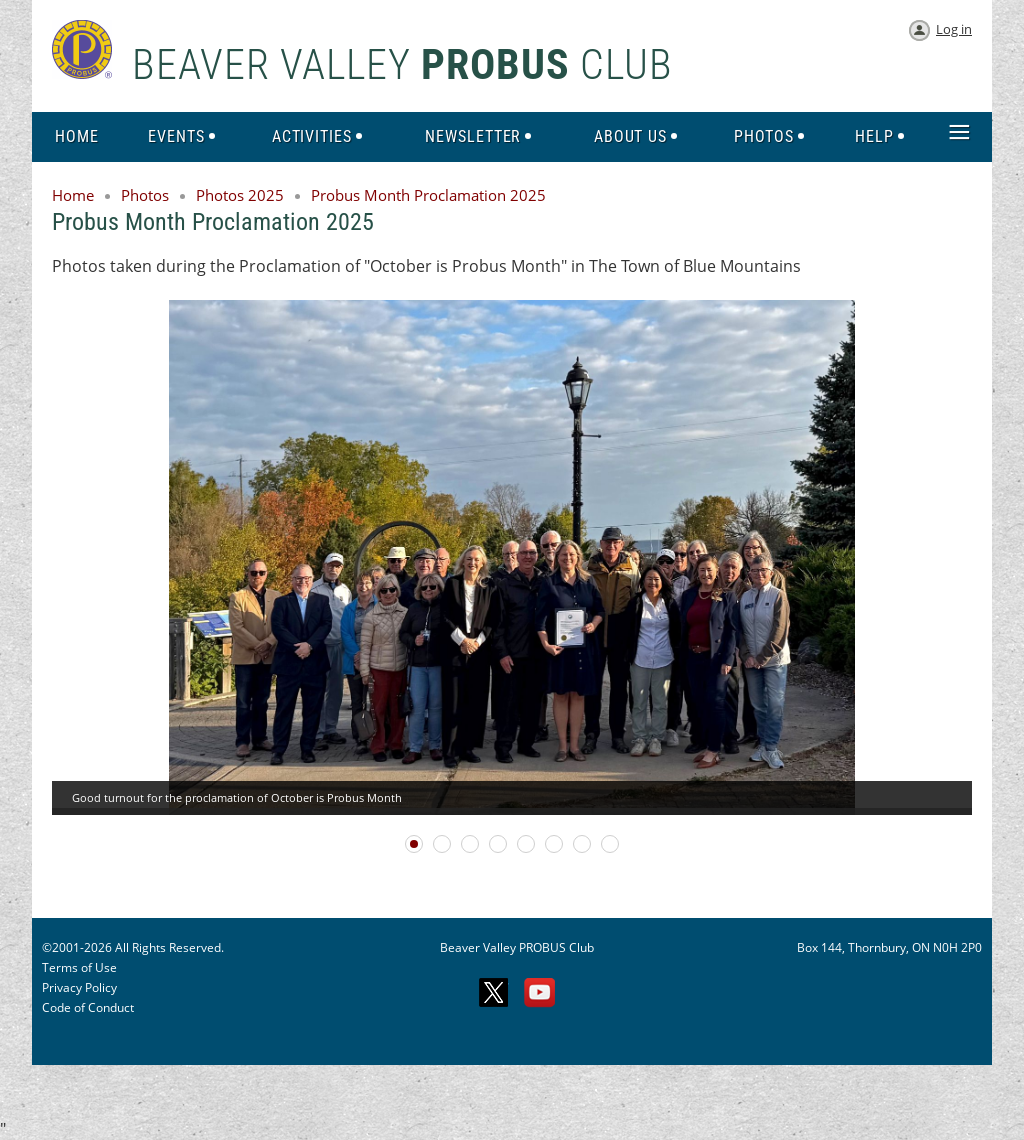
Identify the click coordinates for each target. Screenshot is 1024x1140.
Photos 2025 (240, 195)
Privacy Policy (79, 987)
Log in (954, 29)
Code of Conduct (88, 1007)
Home (73, 195)
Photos (145, 195)
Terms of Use (79, 967)
